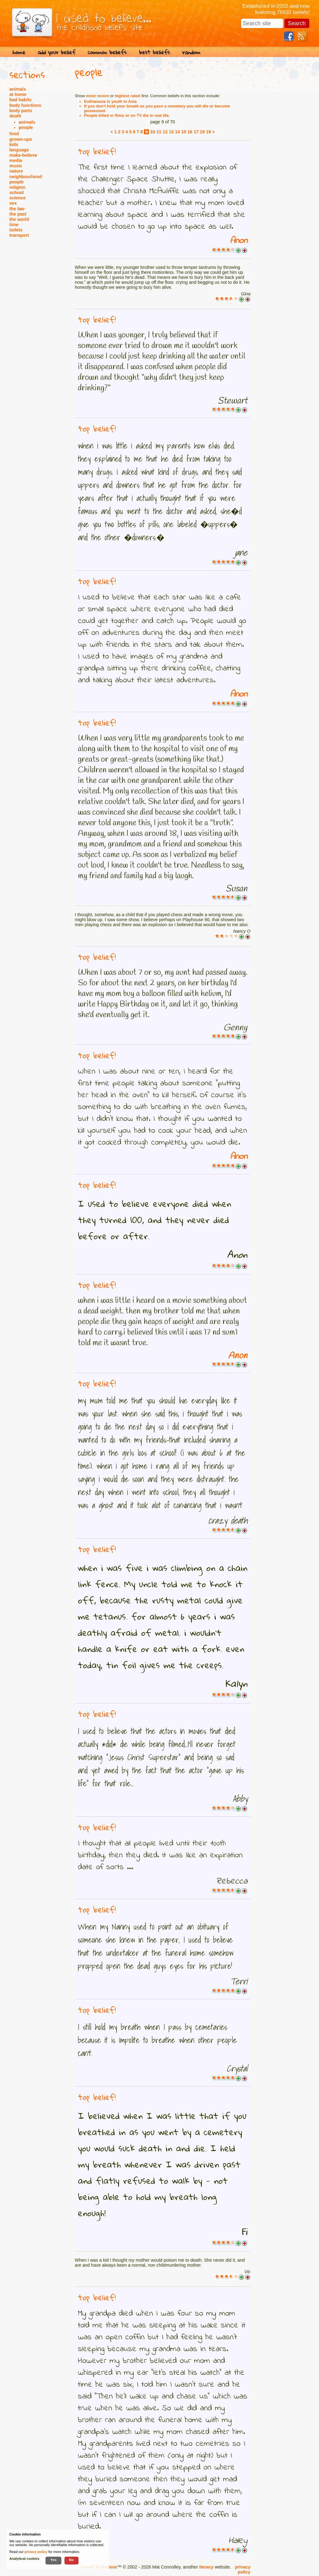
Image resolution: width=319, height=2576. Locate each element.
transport (19, 235)
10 (152, 131)
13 (171, 131)
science (17, 197)
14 (177, 131)
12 (165, 131)
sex (13, 203)
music (15, 165)
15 (183, 131)
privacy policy (242, 2569)
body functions (25, 105)
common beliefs (107, 52)
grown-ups (20, 139)
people (26, 127)
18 (202, 131)
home (18, 52)
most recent (97, 95)
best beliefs (154, 52)
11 (158, 131)
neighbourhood (25, 176)
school (16, 192)
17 (195, 131)
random (191, 52)
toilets (15, 229)
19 (208, 131)
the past (17, 214)
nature (16, 171)
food (14, 133)
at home (17, 94)
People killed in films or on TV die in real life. (127, 115)
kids (13, 144)
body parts (20, 110)
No (71, 2560)
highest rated (127, 95)
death (15, 115)
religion (17, 187)
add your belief (56, 52)
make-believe (23, 155)
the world (19, 219)
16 (190, 131)
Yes (53, 2560)
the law (16, 208)
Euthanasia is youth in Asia (110, 101)
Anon (238, 240)
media (15, 160)
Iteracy (206, 2566)
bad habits (20, 99)
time (13, 224)
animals (17, 89)
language (19, 149)
